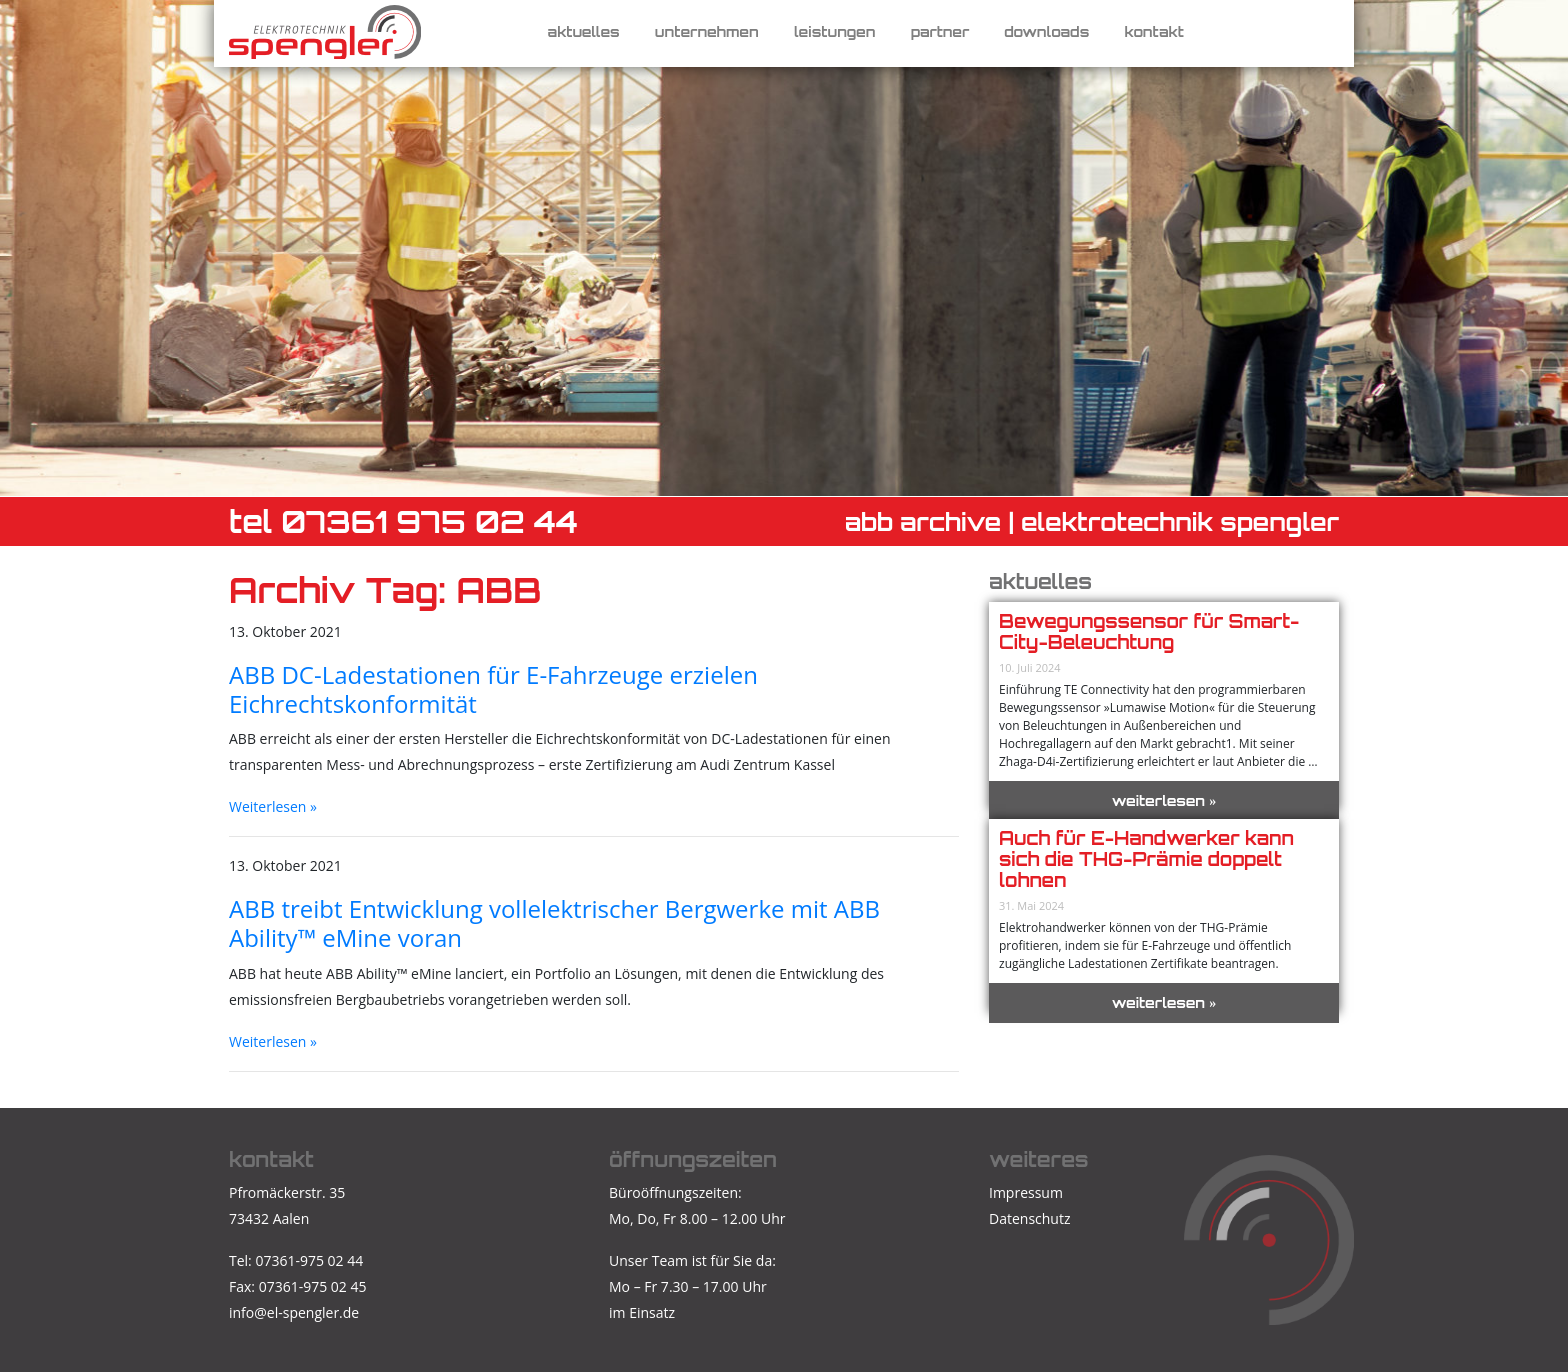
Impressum (1026, 1192)
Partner (940, 31)
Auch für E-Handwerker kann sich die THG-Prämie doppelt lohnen (1146, 859)
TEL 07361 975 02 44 (403, 521)
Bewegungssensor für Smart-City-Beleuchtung (1149, 631)
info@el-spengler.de (294, 1312)
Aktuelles (584, 31)
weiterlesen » (1164, 800)
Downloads (1046, 31)
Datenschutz (1029, 1218)
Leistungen (835, 31)
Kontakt (1153, 31)
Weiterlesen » (273, 806)
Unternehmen (707, 31)
